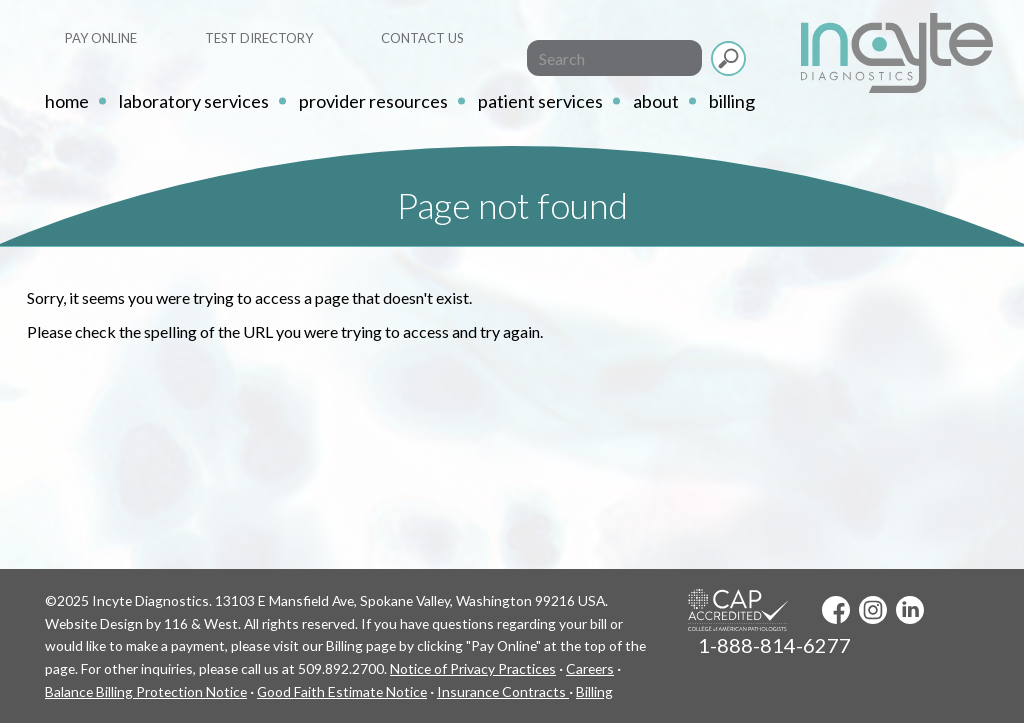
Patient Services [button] (540, 101)
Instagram (873, 610)
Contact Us (422, 38)
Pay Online (101, 38)
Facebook (836, 610)
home (67, 101)
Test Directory (259, 38)
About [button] (656, 101)
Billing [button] (732, 101)
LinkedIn (910, 610)
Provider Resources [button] (373, 101)
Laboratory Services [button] (194, 101)
